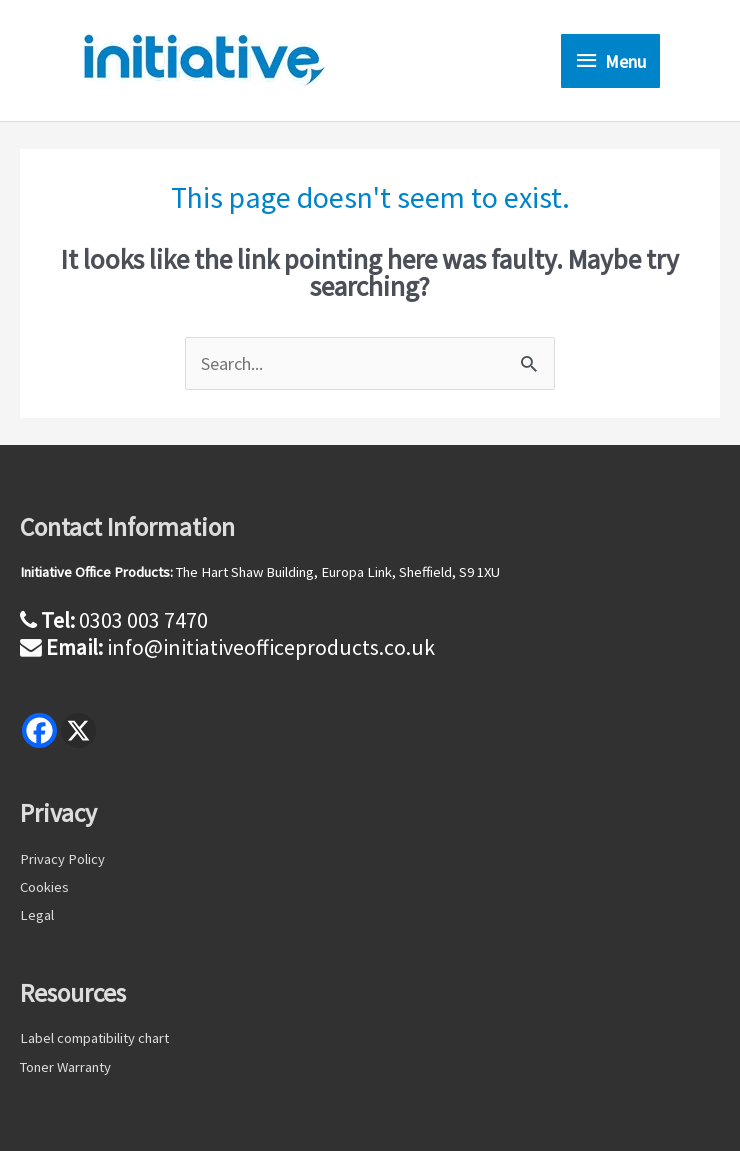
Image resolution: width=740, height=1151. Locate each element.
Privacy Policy (62, 859)
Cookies (44, 887)
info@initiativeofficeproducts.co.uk (271, 647)
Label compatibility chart (94, 1038)
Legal (37, 915)
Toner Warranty (65, 1067)
